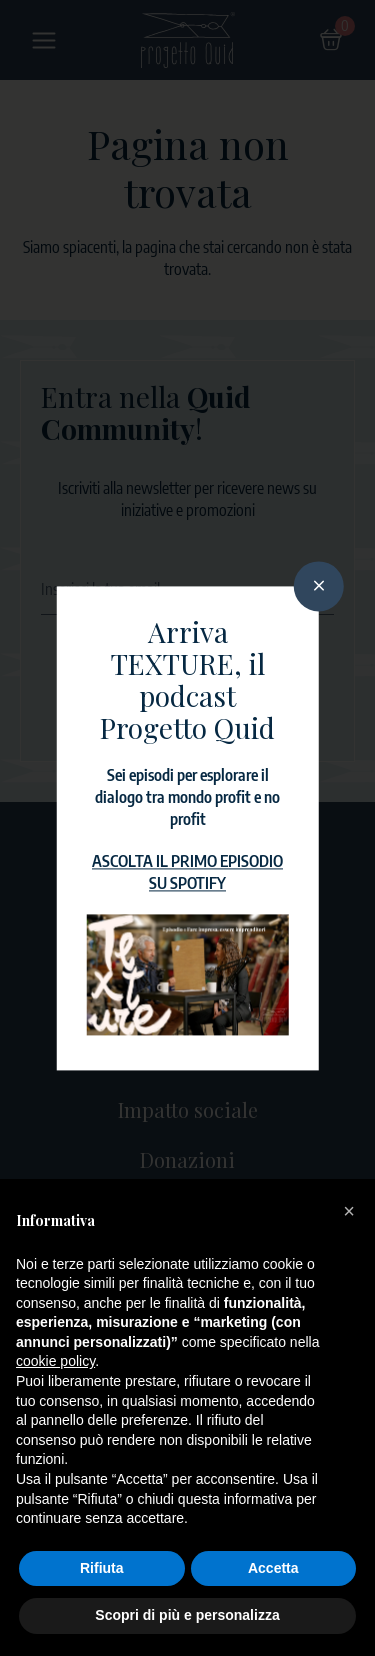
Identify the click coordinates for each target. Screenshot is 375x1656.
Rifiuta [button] (102, 1568)
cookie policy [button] (55, 1361)
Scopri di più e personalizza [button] (187, 1615)
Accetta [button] (273, 1568)
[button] (349, 1211)
